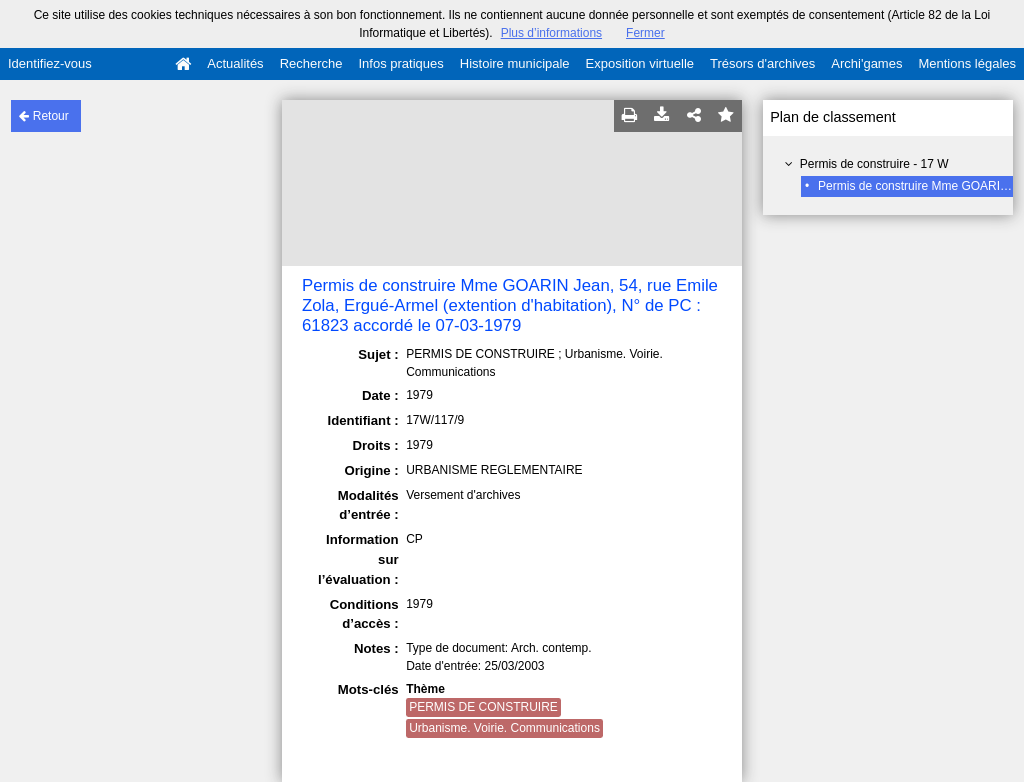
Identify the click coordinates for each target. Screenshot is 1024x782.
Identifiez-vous (50, 63)
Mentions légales (967, 63)
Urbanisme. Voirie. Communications (504, 728)
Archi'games (866, 63)
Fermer (645, 33)
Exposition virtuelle (640, 63)
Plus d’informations (551, 33)
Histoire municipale (515, 63)
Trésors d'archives (762, 63)
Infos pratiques (401, 63)
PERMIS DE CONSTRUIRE (483, 707)
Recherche (311, 63)
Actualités (235, 63)
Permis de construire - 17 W (874, 164)
